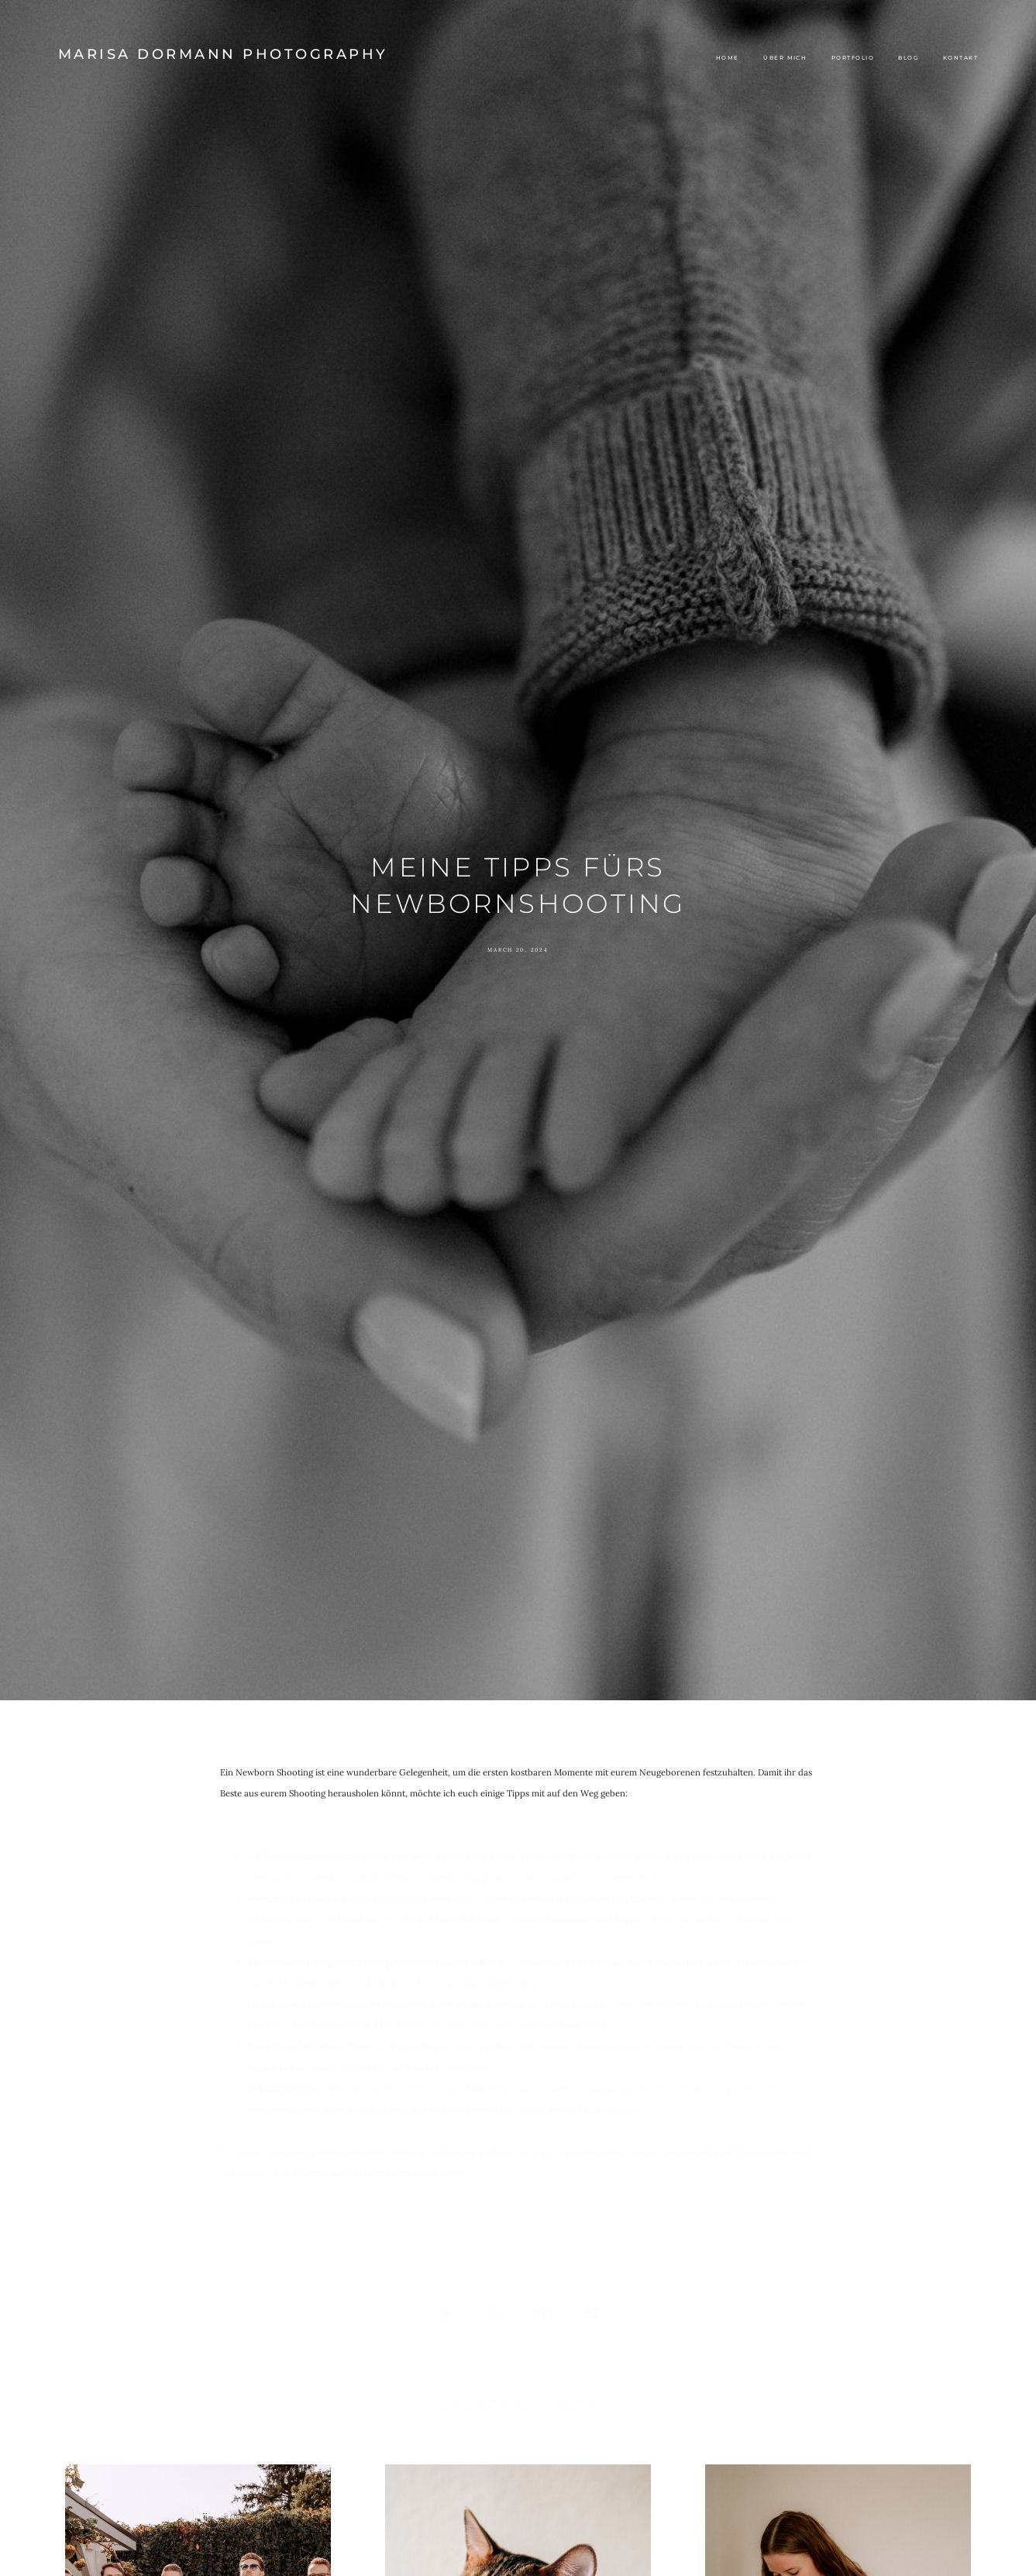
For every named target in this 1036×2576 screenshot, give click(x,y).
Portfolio (852, 58)
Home (727, 58)
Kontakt (960, 58)
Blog (908, 58)
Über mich (785, 58)
